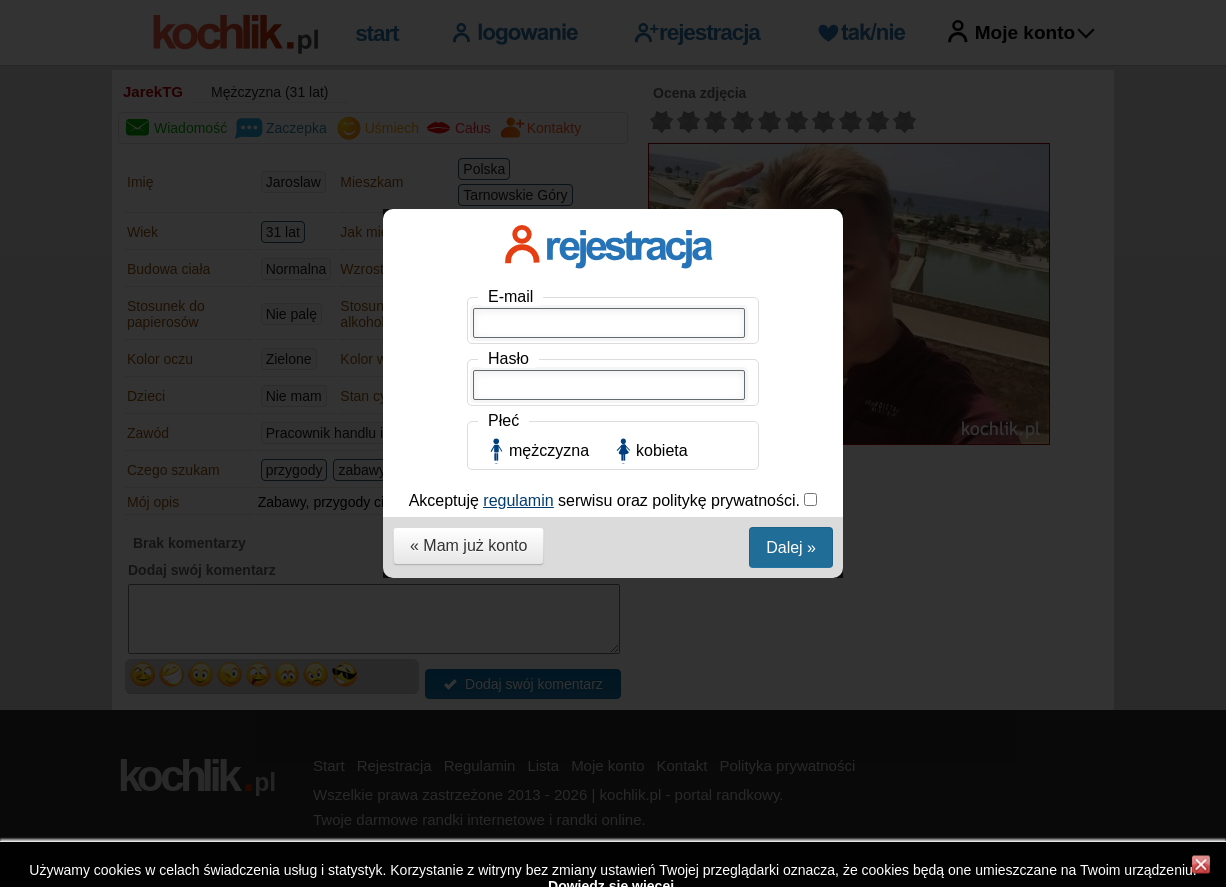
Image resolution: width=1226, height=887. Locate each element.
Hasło (508, 358)
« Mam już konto (468, 545)
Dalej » (791, 547)
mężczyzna (549, 450)
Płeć (503, 420)
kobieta (662, 450)
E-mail (510, 296)
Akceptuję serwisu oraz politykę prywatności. (607, 500)
